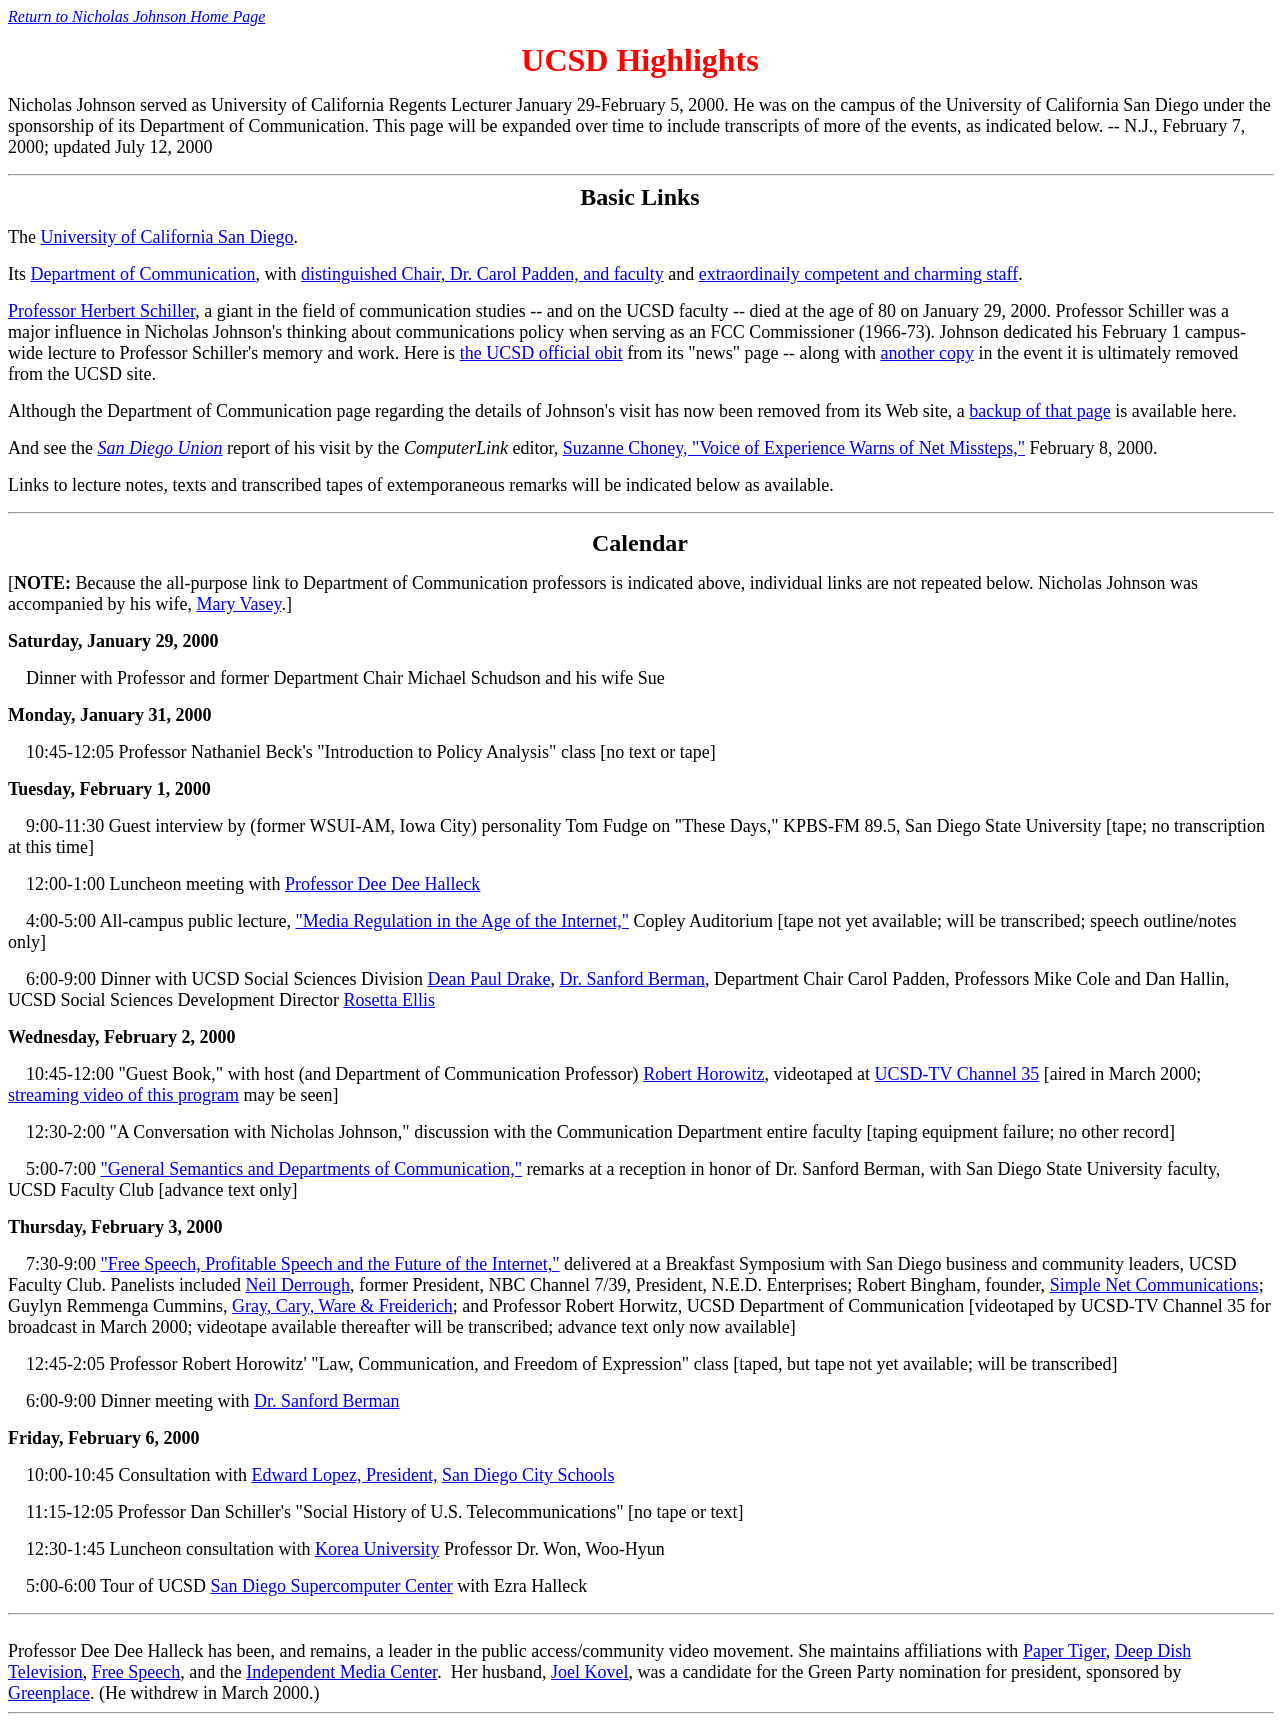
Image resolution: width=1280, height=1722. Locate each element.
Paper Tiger (1064, 1651)
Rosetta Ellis (389, 1000)
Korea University (377, 1549)
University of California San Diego (166, 237)
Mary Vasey (238, 604)
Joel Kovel (589, 1672)
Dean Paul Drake (488, 979)
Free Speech (136, 1672)
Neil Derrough (297, 1285)
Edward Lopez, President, (345, 1475)
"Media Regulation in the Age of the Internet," (462, 921)
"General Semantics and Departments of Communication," (312, 1169)
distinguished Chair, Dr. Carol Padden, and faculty (482, 274)
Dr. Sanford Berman (631, 979)
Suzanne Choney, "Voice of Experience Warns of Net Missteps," (794, 448)
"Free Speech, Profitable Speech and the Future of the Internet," (330, 1264)
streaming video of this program (123, 1095)
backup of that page (1039, 411)
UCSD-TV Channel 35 (957, 1074)
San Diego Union (159, 448)
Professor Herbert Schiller (101, 311)
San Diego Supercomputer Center (331, 1586)
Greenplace (49, 1693)
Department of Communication (143, 274)
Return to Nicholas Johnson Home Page (136, 16)
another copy (926, 353)
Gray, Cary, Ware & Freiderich (342, 1306)
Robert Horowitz (703, 1074)
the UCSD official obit (541, 353)
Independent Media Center (341, 1672)
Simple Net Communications (1154, 1285)
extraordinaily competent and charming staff (859, 274)
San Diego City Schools (528, 1475)
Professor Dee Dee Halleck (382, 884)
